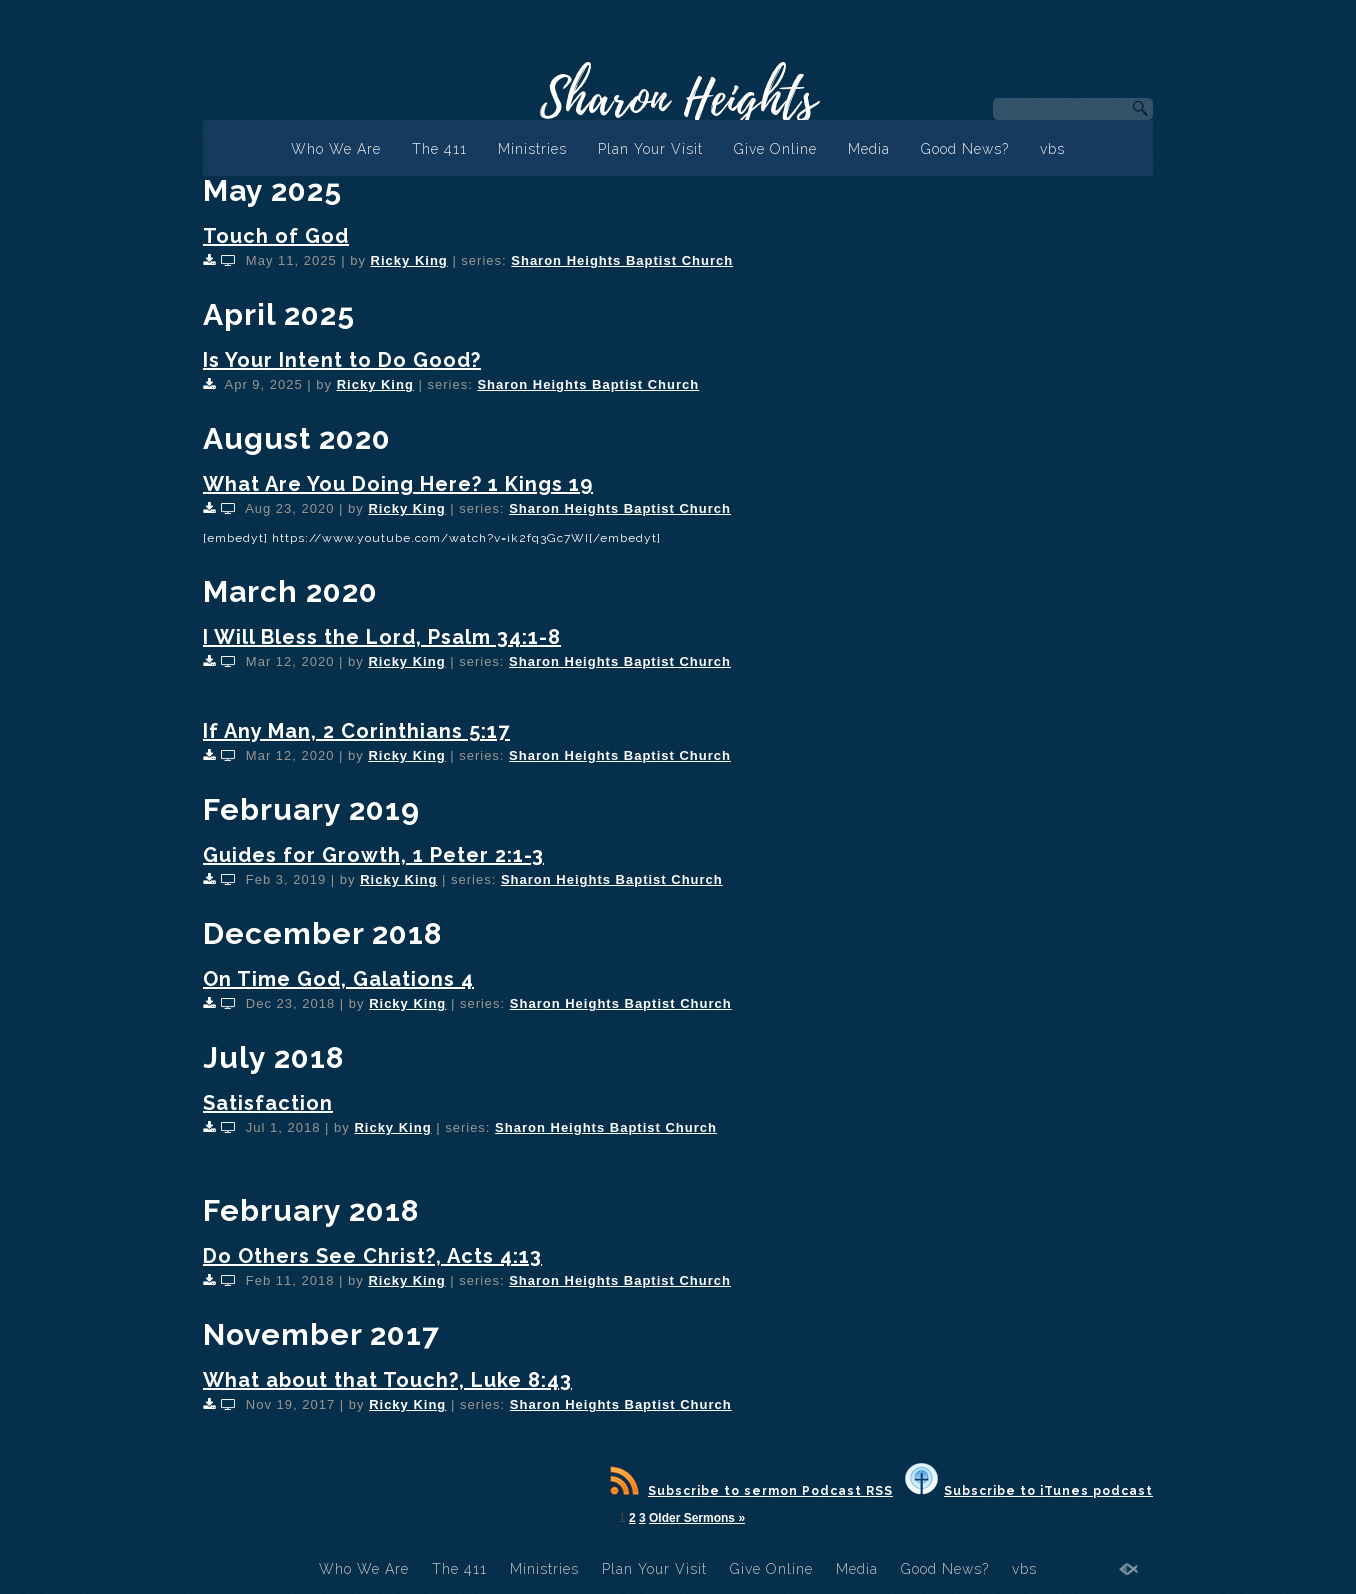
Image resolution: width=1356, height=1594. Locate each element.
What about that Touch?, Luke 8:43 (387, 1380)
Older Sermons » (697, 1518)
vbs (1052, 149)
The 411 (439, 149)
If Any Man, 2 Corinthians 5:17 (356, 731)
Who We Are (336, 149)
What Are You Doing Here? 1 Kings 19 (398, 484)
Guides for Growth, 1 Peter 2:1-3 (373, 855)
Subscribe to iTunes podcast (1029, 1491)
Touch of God (276, 236)
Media (869, 149)
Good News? (965, 149)
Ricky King (409, 260)
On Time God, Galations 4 (338, 979)
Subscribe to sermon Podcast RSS (751, 1491)
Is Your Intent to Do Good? (342, 360)
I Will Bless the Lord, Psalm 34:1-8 (382, 637)
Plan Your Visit (650, 149)
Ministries (532, 149)
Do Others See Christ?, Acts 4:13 (372, 1256)
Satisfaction (268, 1103)
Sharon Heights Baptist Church (622, 260)
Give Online (775, 149)
